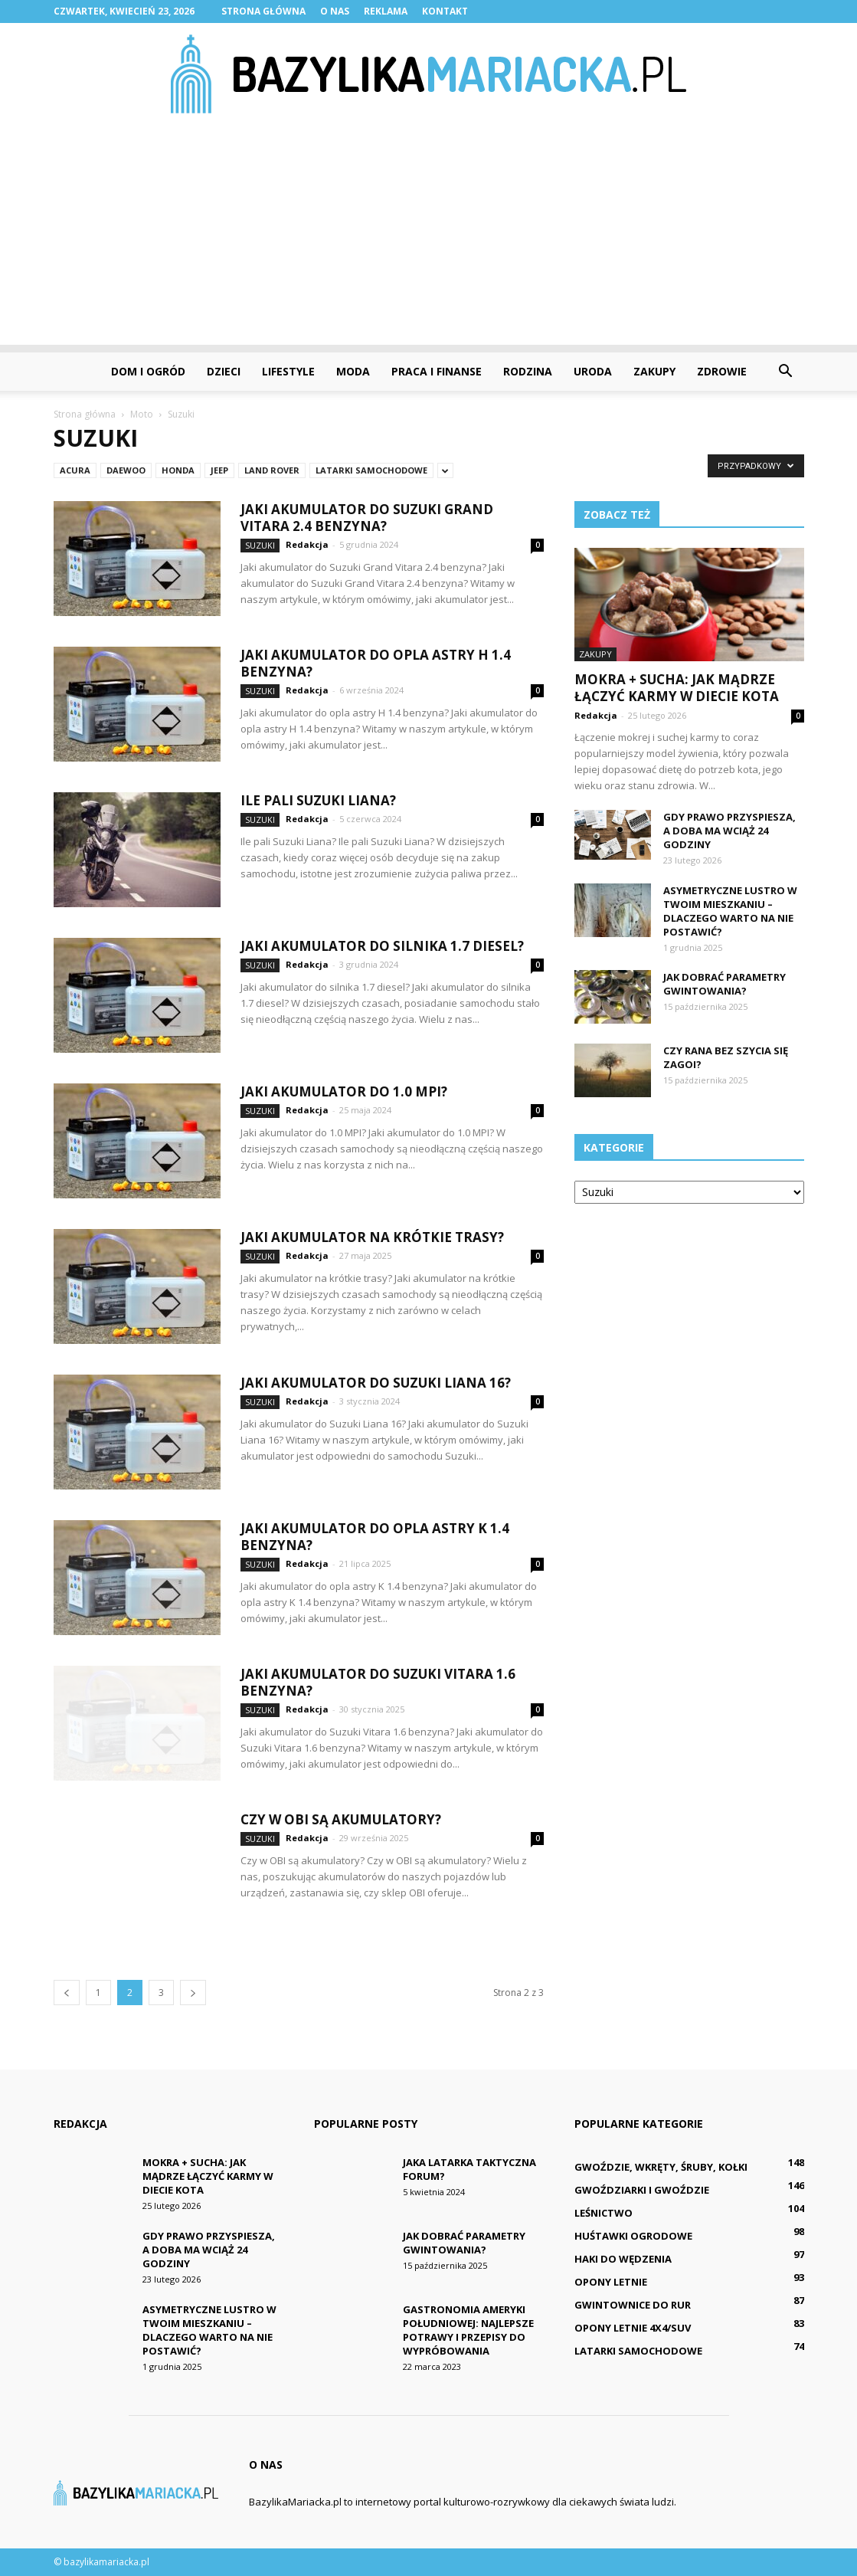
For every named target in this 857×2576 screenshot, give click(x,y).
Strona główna (263, 11)
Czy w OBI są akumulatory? (340, 1819)
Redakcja (307, 544)
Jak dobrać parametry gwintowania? (724, 984)
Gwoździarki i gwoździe (641, 2190)
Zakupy (654, 371)
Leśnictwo (603, 2213)
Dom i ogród (148, 371)
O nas (334, 11)
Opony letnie (610, 2282)
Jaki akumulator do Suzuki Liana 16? (375, 1382)
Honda (178, 470)
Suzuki (260, 545)
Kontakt (445, 11)
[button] (785, 371)
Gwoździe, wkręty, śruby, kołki (660, 2167)
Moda (353, 371)
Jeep (219, 470)
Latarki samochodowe (371, 470)
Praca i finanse (436, 371)
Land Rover (271, 470)
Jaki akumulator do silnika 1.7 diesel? (382, 946)
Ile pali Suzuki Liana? (318, 800)
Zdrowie (722, 371)
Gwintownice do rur (632, 2305)
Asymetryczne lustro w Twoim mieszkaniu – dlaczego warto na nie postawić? (730, 911)
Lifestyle (288, 371)
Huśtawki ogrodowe (633, 2236)
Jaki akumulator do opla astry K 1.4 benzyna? (374, 1536)
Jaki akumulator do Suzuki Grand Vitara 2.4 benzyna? (366, 517)
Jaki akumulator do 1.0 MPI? (343, 1091)
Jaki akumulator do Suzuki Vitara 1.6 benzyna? (377, 1682)
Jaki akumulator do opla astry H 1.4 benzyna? (375, 663)
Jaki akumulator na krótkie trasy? (372, 1237)
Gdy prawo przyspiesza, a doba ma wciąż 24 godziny (729, 830)
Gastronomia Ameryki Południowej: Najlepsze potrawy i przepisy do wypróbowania (468, 2330)
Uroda (593, 371)
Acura (75, 470)
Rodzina (527, 371)
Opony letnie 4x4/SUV (632, 2328)
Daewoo (126, 470)
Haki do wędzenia (623, 2259)
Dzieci (223, 371)
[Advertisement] (428, 237)
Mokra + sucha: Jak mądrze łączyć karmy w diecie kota (676, 687)
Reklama (385, 11)
